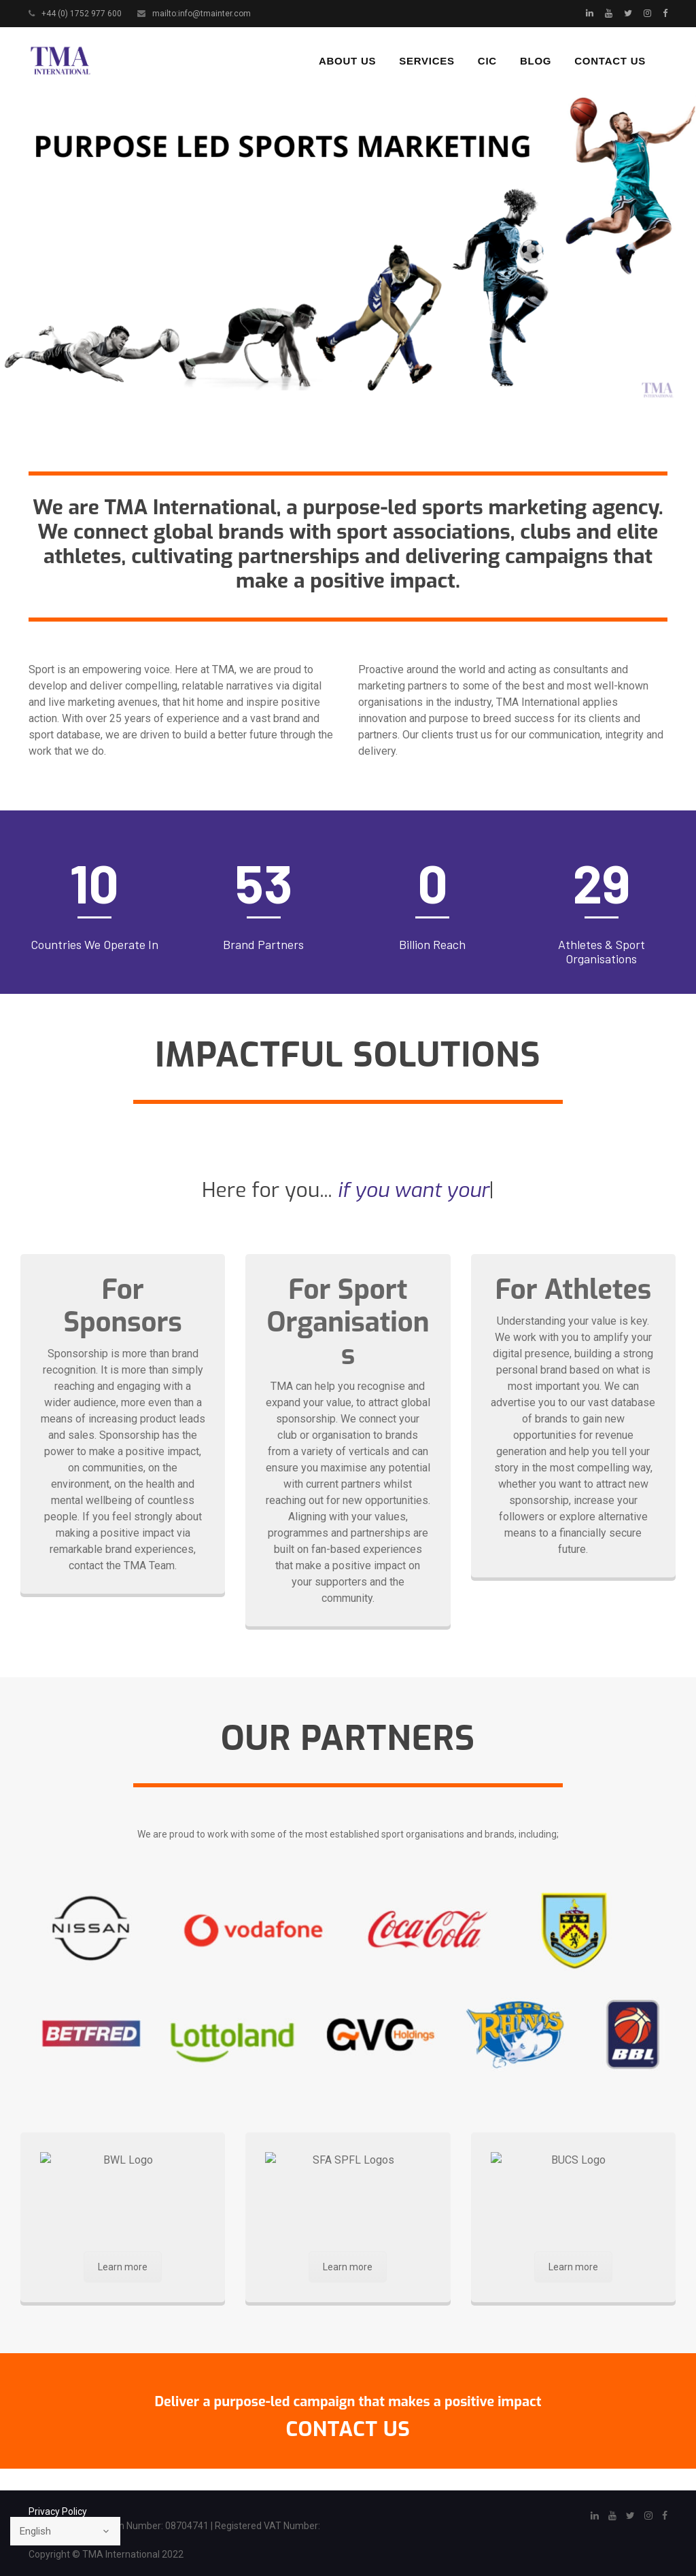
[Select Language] (65, 2531)
